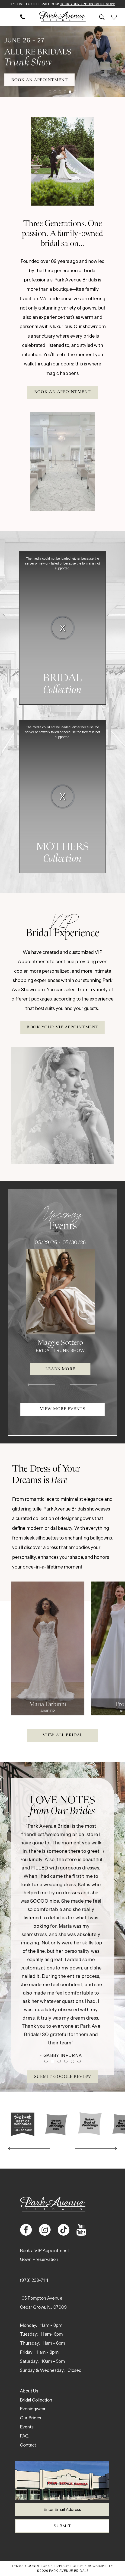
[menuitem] (11, 17)
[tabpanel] (62, 61)
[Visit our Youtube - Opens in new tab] (81, 2230)
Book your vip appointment (63, 1027)
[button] (11, 17)
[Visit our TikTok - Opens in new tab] (64, 2230)
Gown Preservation (39, 2259)
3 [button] (60, 91)
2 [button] (55, 91)
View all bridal (63, 1735)
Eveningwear (33, 2408)
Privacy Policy (68, 2566)
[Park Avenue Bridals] (62, 17)
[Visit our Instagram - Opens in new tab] (45, 2230)
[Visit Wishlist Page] (114, 17)
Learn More (62, 1369)
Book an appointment (62, 391)
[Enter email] (62, 2509)
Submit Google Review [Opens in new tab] (62, 2076)
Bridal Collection (36, 2400)
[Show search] (102, 17)
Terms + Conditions (31, 2566)
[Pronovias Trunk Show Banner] (62, 61)
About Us (29, 2391)
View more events (63, 1408)
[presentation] (49, 1648)
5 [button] (70, 91)
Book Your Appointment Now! (87, 4)
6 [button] (75, 91)
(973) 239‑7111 (34, 2280)
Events (27, 2427)
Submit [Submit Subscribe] (62, 2525)
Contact (28, 2445)
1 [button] (50, 91)
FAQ (24, 2436)
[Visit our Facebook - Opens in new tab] (26, 2230)
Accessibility (100, 2566)
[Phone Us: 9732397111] (23, 17)
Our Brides (30, 2418)
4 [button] (65, 91)
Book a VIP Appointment (44, 2250)
